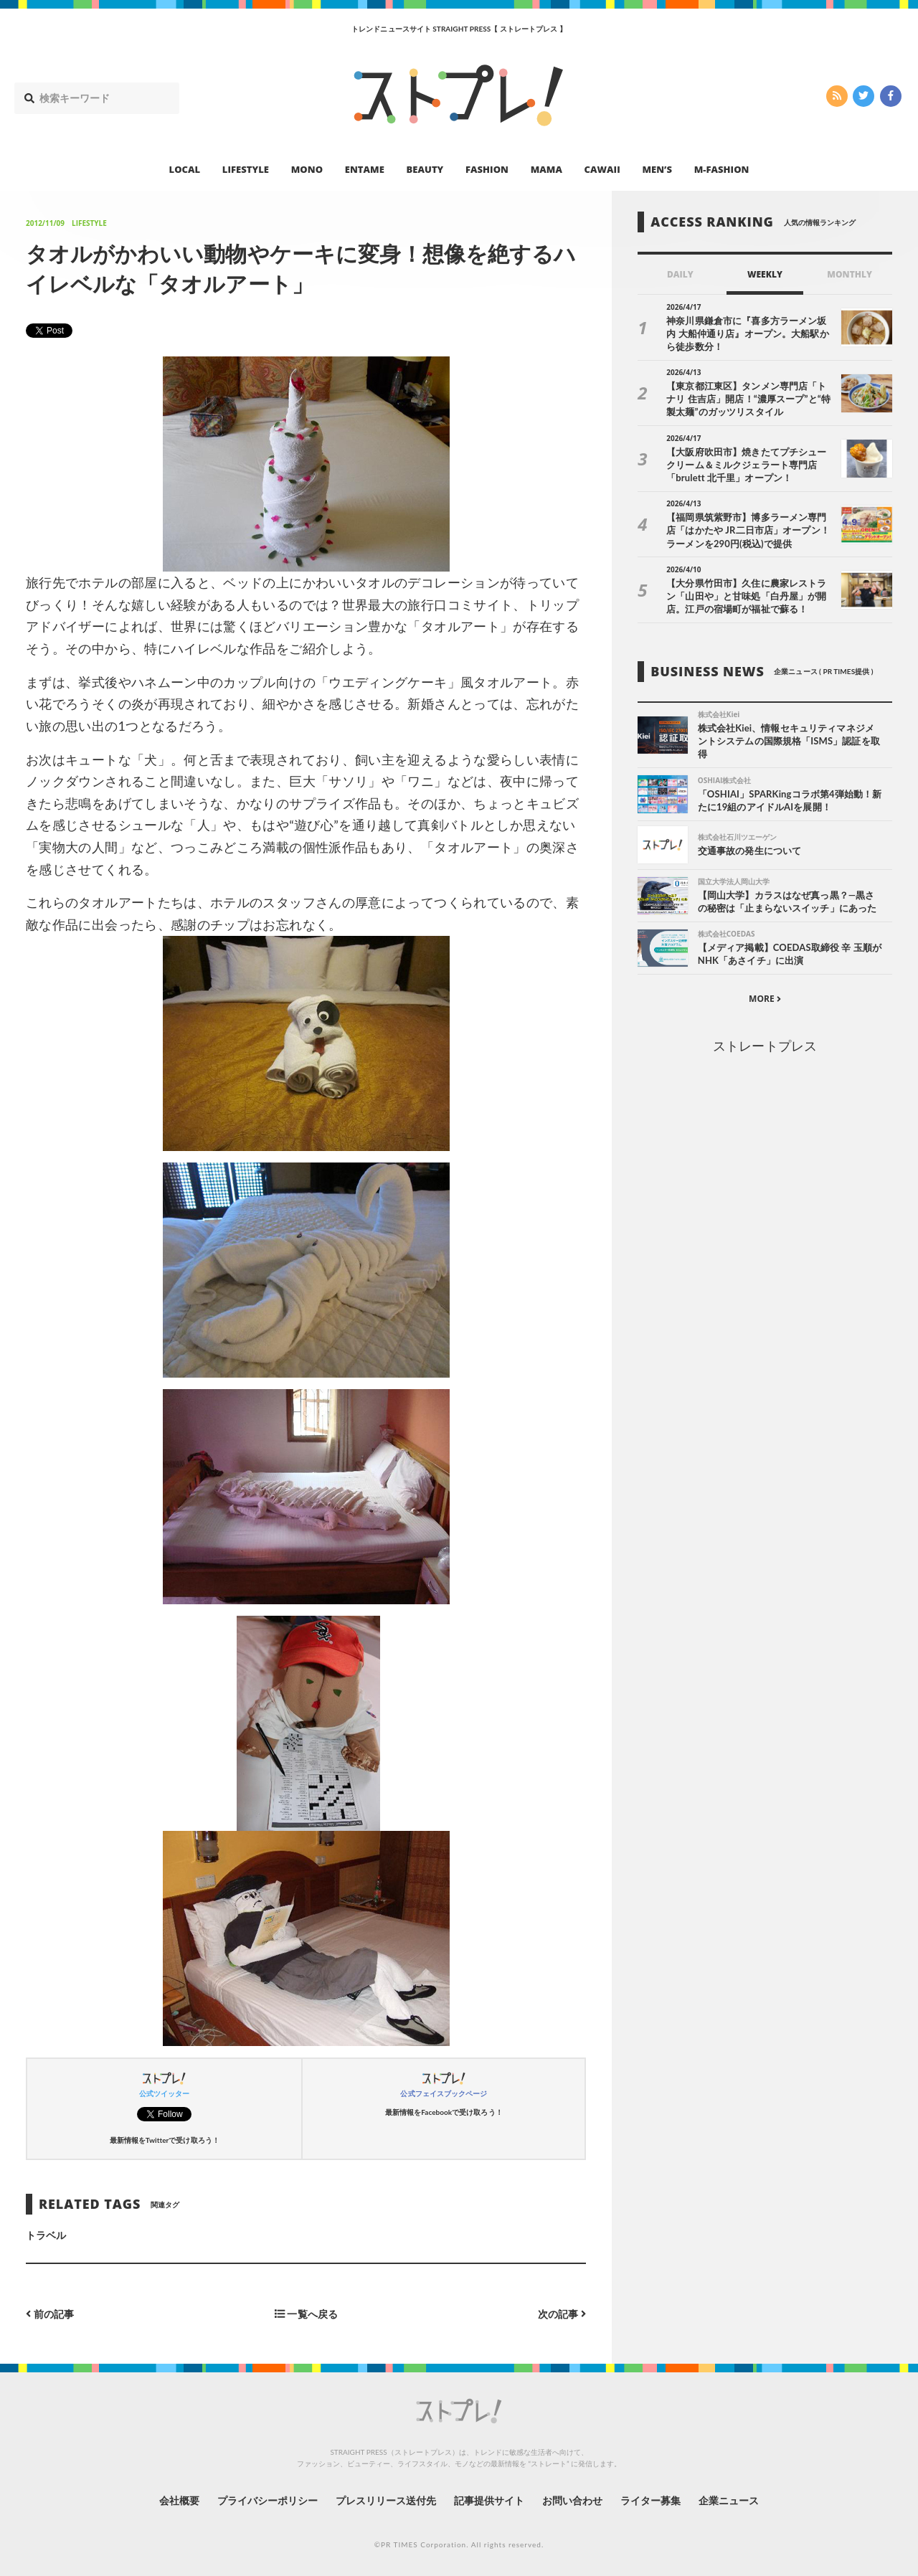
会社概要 (179, 2500)
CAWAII (602, 169)
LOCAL (185, 169)
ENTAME (364, 169)
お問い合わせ (572, 2500)
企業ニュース (729, 2500)
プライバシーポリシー (267, 2500)
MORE (765, 999)
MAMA (546, 169)
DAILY (680, 274)
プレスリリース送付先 (386, 2500)
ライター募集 (650, 2500)
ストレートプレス (764, 1045)
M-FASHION (721, 169)
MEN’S (657, 169)
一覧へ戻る (306, 2314)
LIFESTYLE (245, 169)
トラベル (46, 2235)
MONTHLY (849, 274)
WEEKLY (764, 274)
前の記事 (50, 2314)
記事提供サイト (489, 2500)
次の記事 (562, 2314)
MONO (307, 169)
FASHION (486, 169)
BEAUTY (425, 169)
